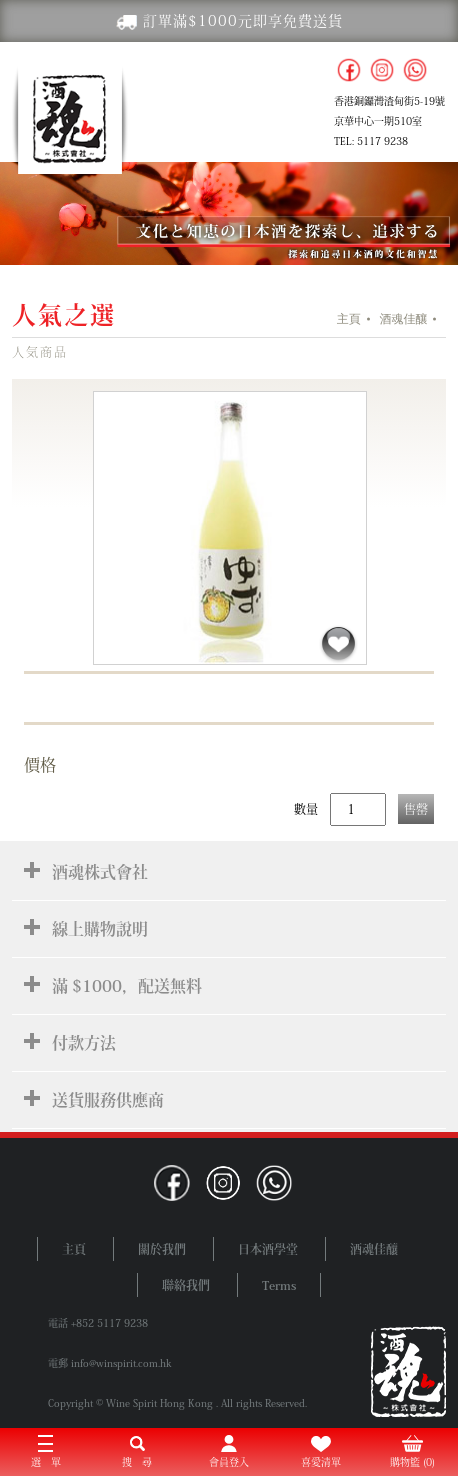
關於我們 (162, 1249)
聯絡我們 (186, 1285)
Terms (279, 1285)
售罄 (416, 809)
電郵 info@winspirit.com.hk (110, 1363)
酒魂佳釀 (403, 319)
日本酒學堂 (268, 1249)
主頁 (349, 319)
